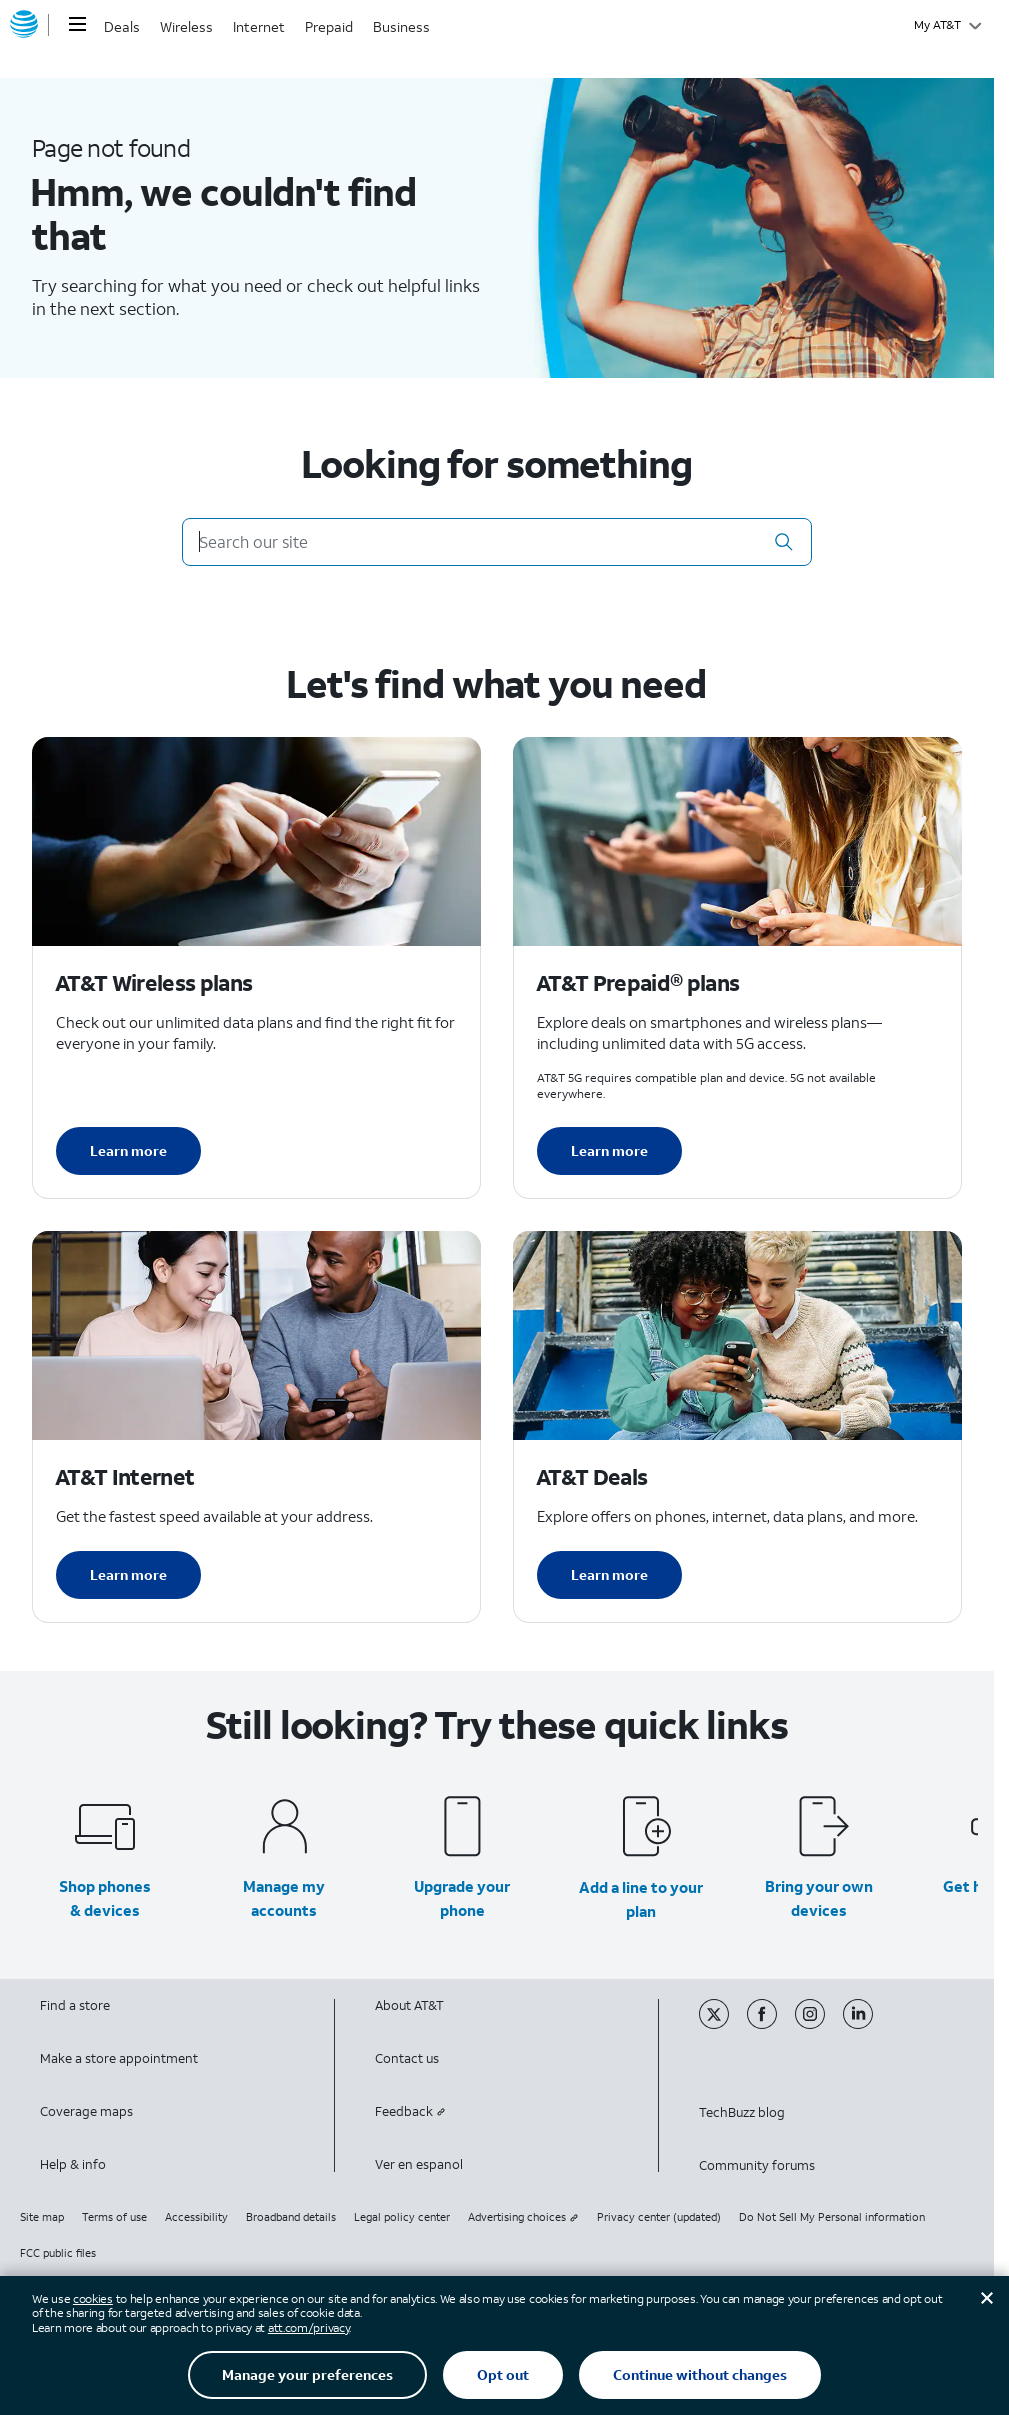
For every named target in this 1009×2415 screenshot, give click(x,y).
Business (401, 26)
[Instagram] (819, 2024)
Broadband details (291, 2217)
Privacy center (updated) (659, 2217)
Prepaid (329, 26)
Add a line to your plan (641, 1899)
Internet (259, 26)
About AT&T (409, 2005)
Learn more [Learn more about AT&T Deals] (609, 1574)
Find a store (75, 2005)
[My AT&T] (947, 25)
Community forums (757, 2165)
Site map (42, 2217)
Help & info (73, 2164)
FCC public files (58, 2253)
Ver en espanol (419, 2164)
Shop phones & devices (105, 1898)
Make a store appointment (119, 2058)
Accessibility (196, 2217)
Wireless (186, 26)
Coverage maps (86, 2111)
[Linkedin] (865, 2024)
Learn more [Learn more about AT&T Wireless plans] (128, 1150)
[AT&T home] (24, 25)
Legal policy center (402, 2217)
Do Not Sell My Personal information (832, 2217)
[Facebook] (771, 2024)
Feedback (410, 2111)
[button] (784, 542)
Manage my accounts (284, 1898)
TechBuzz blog (742, 2112)
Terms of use (114, 2217)
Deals (122, 26)
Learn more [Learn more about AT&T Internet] (128, 1574)
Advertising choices (523, 2217)
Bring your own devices (819, 1898)
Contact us (407, 2058)
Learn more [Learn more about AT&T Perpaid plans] (609, 1150)
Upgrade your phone (462, 1898)
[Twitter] (723, 2024)
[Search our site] (497, 542)
